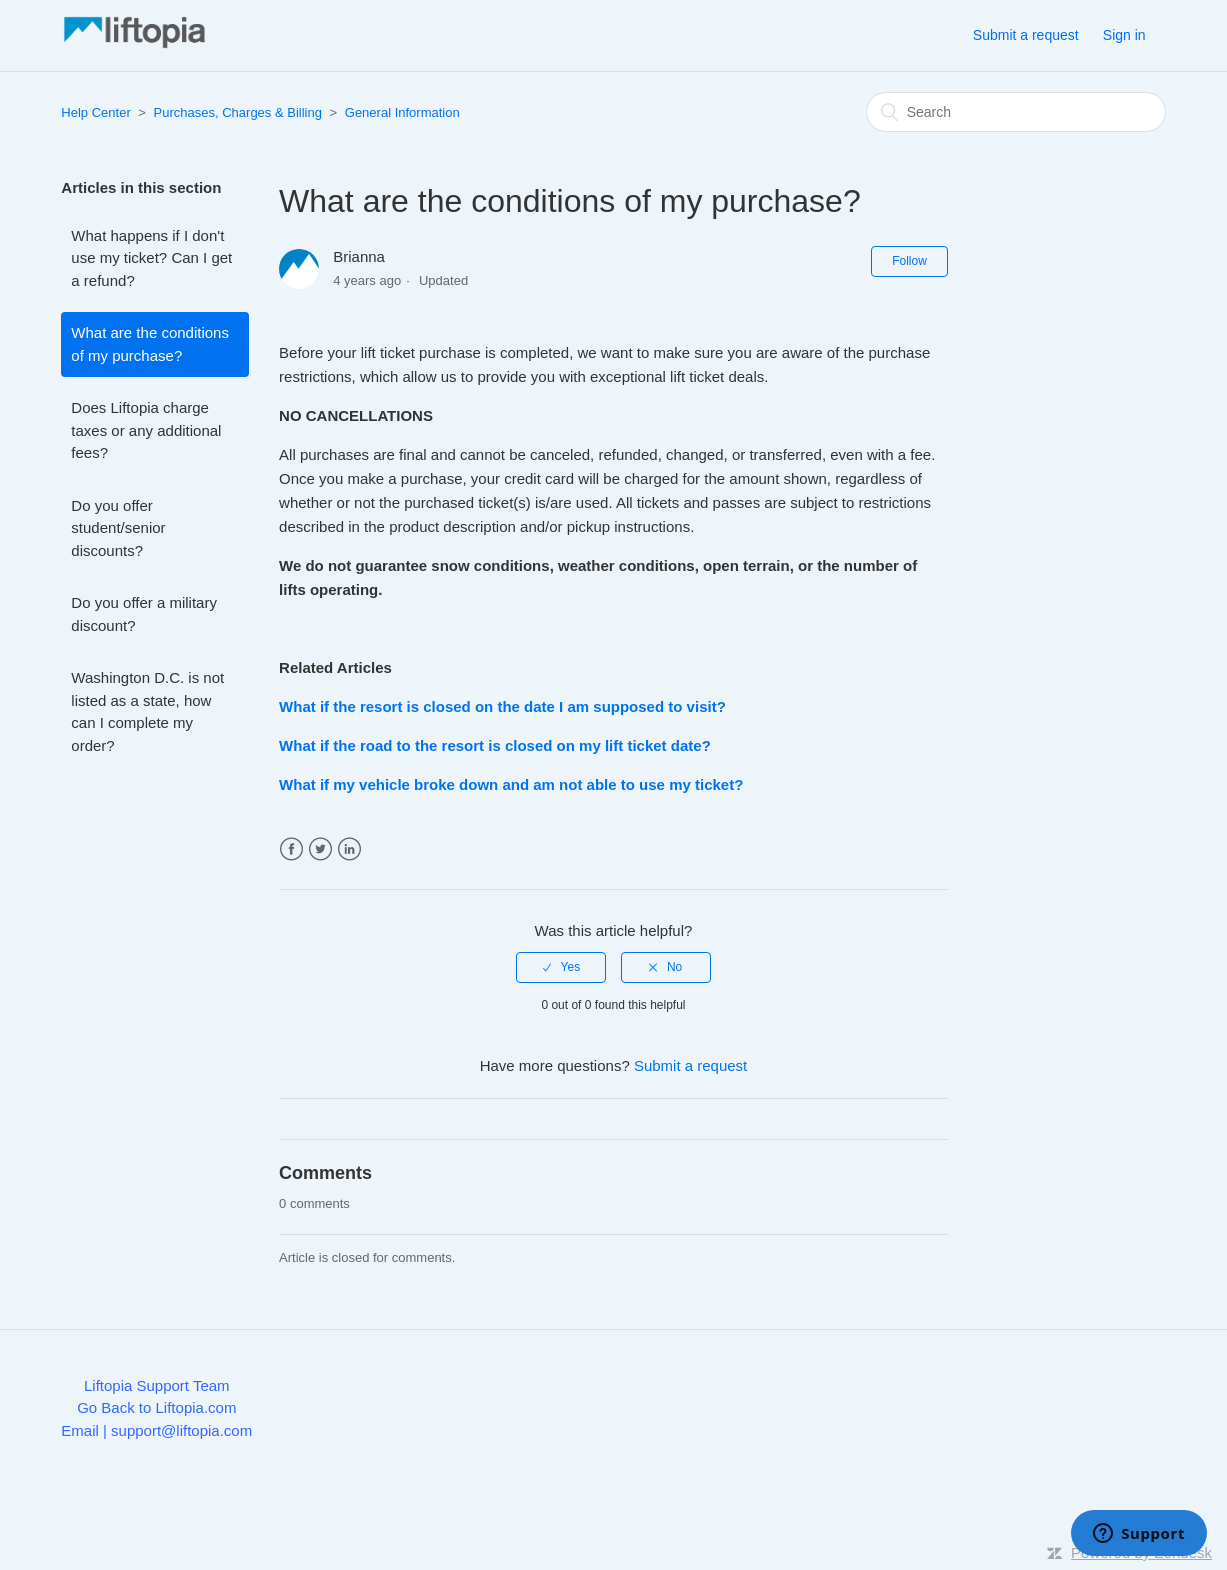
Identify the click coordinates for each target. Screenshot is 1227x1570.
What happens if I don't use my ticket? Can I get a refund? (151, 258)
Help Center (95, 112)
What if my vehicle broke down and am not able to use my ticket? (511, 784)
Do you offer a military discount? (144, 614)
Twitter (320, 849)
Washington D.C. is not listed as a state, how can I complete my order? (147, 711)
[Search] (1016, 112)
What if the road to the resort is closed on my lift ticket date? (495, 745)
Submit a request (1026, 35)
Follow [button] (909, 261)
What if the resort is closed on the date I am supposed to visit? (502, 706)
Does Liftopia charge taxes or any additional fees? (146, 430)
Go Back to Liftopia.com (156, 1407)
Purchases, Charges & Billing (238, 112)
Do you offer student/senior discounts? (118, 528)
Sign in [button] (1124, 35)
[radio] (561, 967)
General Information (402, 112)
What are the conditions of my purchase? (150, 344)
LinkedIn (349, 849)
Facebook (291, 849)
